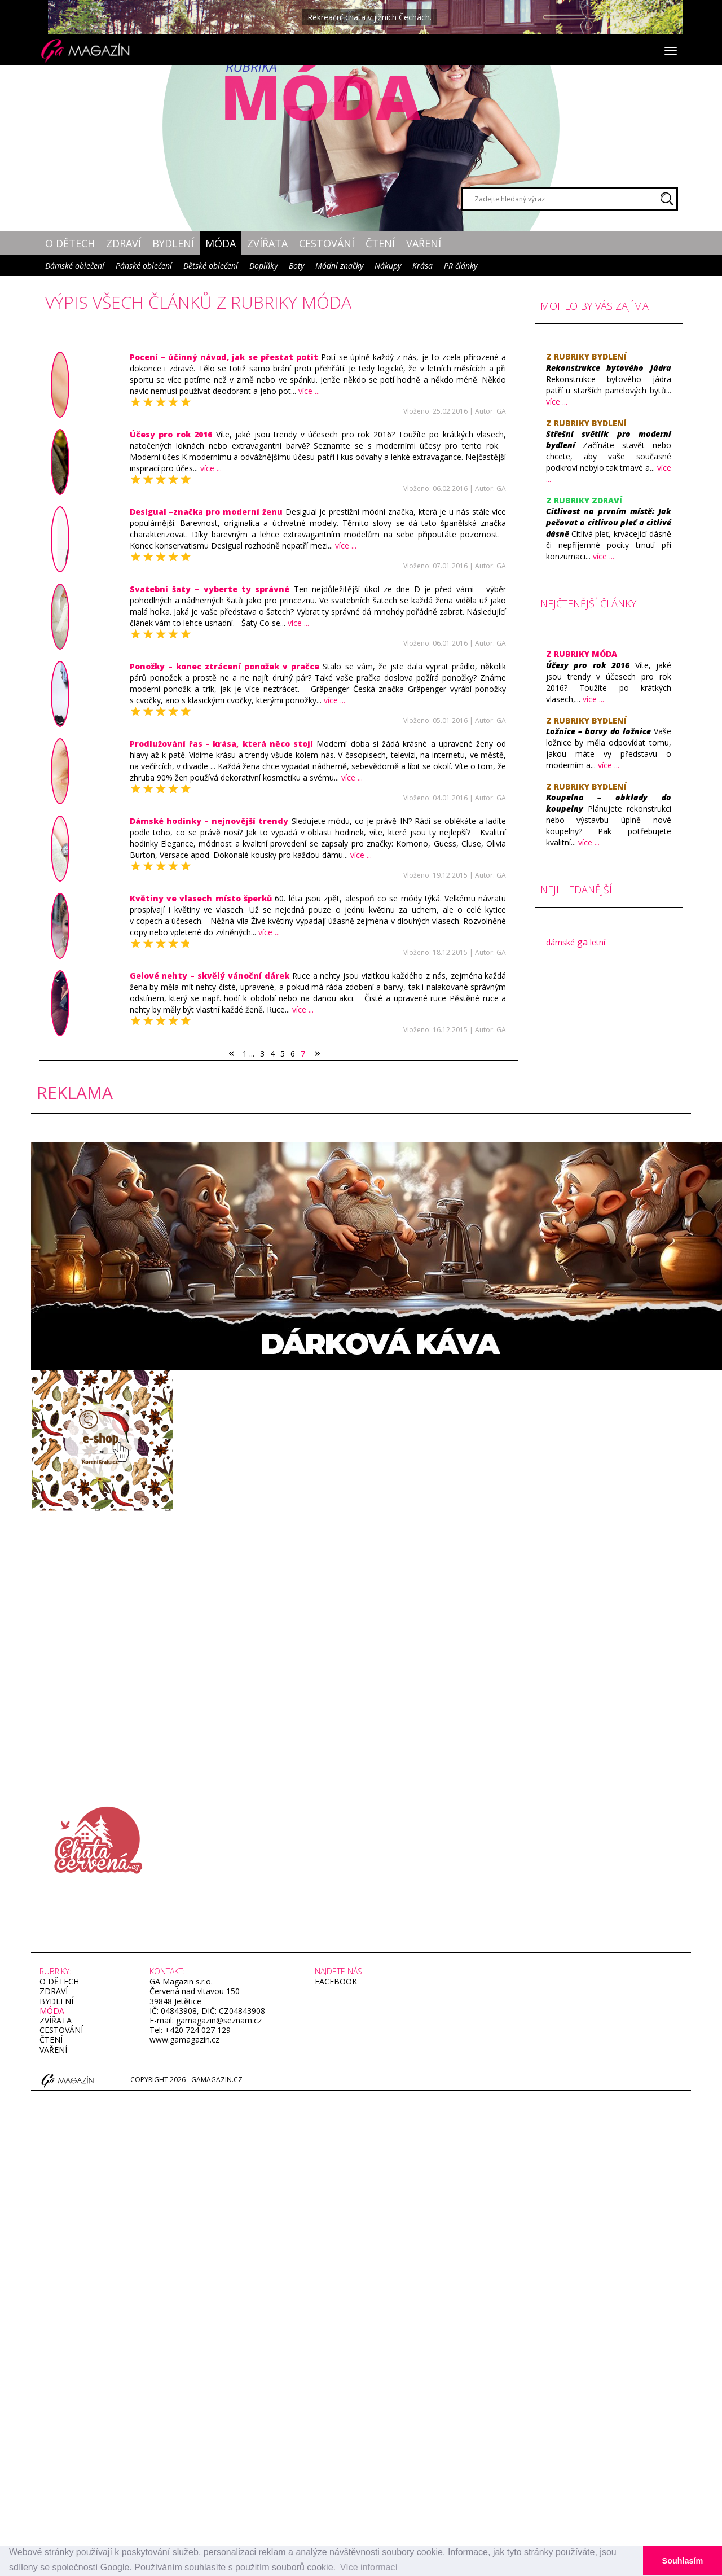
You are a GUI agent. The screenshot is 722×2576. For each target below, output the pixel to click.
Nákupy (388, 265)
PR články (460, 265)
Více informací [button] (369, 2567)
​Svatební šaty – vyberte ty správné (210, 589)
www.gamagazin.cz (184, 2039)
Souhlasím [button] (682, 2560)
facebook (336, 1981)
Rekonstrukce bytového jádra (609, 367)
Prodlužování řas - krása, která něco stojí (222, 743)
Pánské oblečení (144, 265)
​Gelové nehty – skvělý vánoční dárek (211, 975)
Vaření (423, 243)
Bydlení (173, 243)
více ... (309, 390)
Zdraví (123, 243)
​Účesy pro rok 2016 (171, 434)
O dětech (70, 243)
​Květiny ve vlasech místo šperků (201, 898)
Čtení (380, 243)
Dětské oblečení (210, 265)
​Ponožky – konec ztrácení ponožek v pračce (225, 666)
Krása (422, 265)
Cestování (326, 243)
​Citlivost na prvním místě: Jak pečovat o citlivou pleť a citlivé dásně (609, 522)
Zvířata (267, 243)
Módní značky (339, 265)
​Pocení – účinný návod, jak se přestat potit (224, 357)
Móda (220, 243)
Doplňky (263, 265)
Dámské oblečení (74, 265)
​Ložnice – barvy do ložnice (598, 731)
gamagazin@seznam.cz (218, 2020)
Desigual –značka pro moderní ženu (206, 511)
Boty (296, 265)
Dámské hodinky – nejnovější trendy (209, 821)
